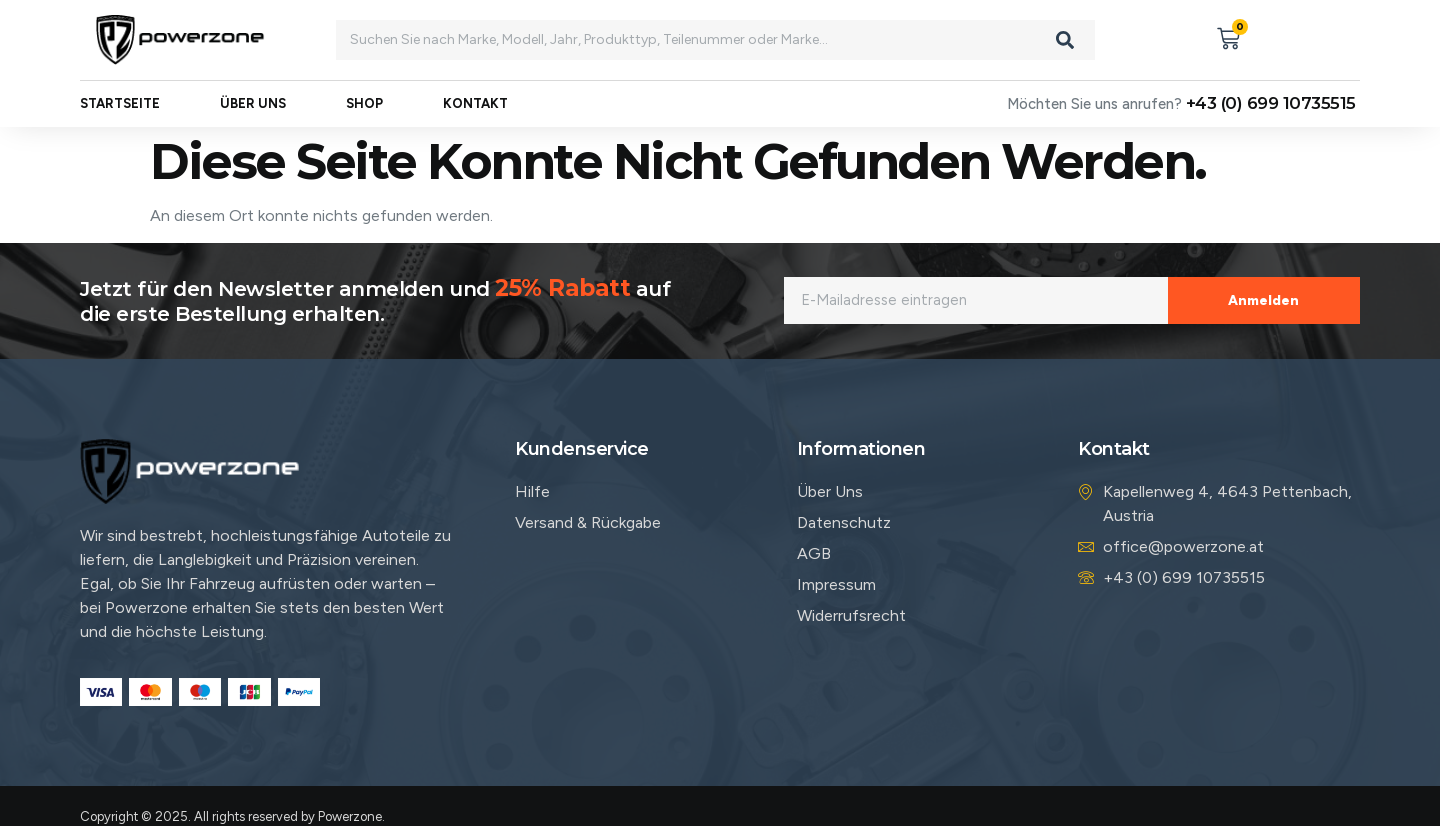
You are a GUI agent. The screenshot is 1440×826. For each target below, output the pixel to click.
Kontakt (475, 104)
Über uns (253, 104)
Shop (364, 104)
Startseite (120, 104)
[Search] (1065, 40)
